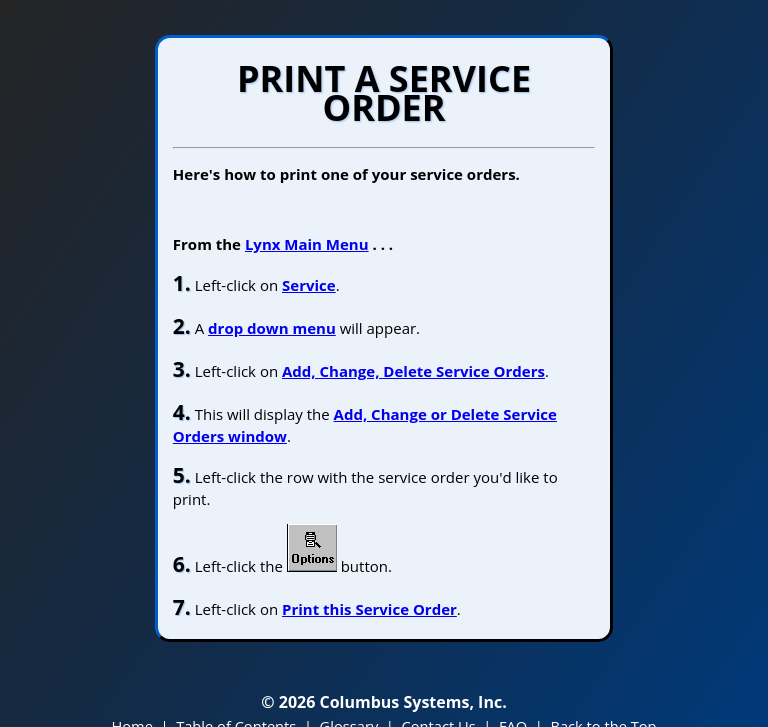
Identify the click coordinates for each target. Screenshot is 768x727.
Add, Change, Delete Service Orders (413, 371)
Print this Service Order (369, 609)
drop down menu (272, 328)
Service (309, 285)
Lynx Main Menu (307, 244)
